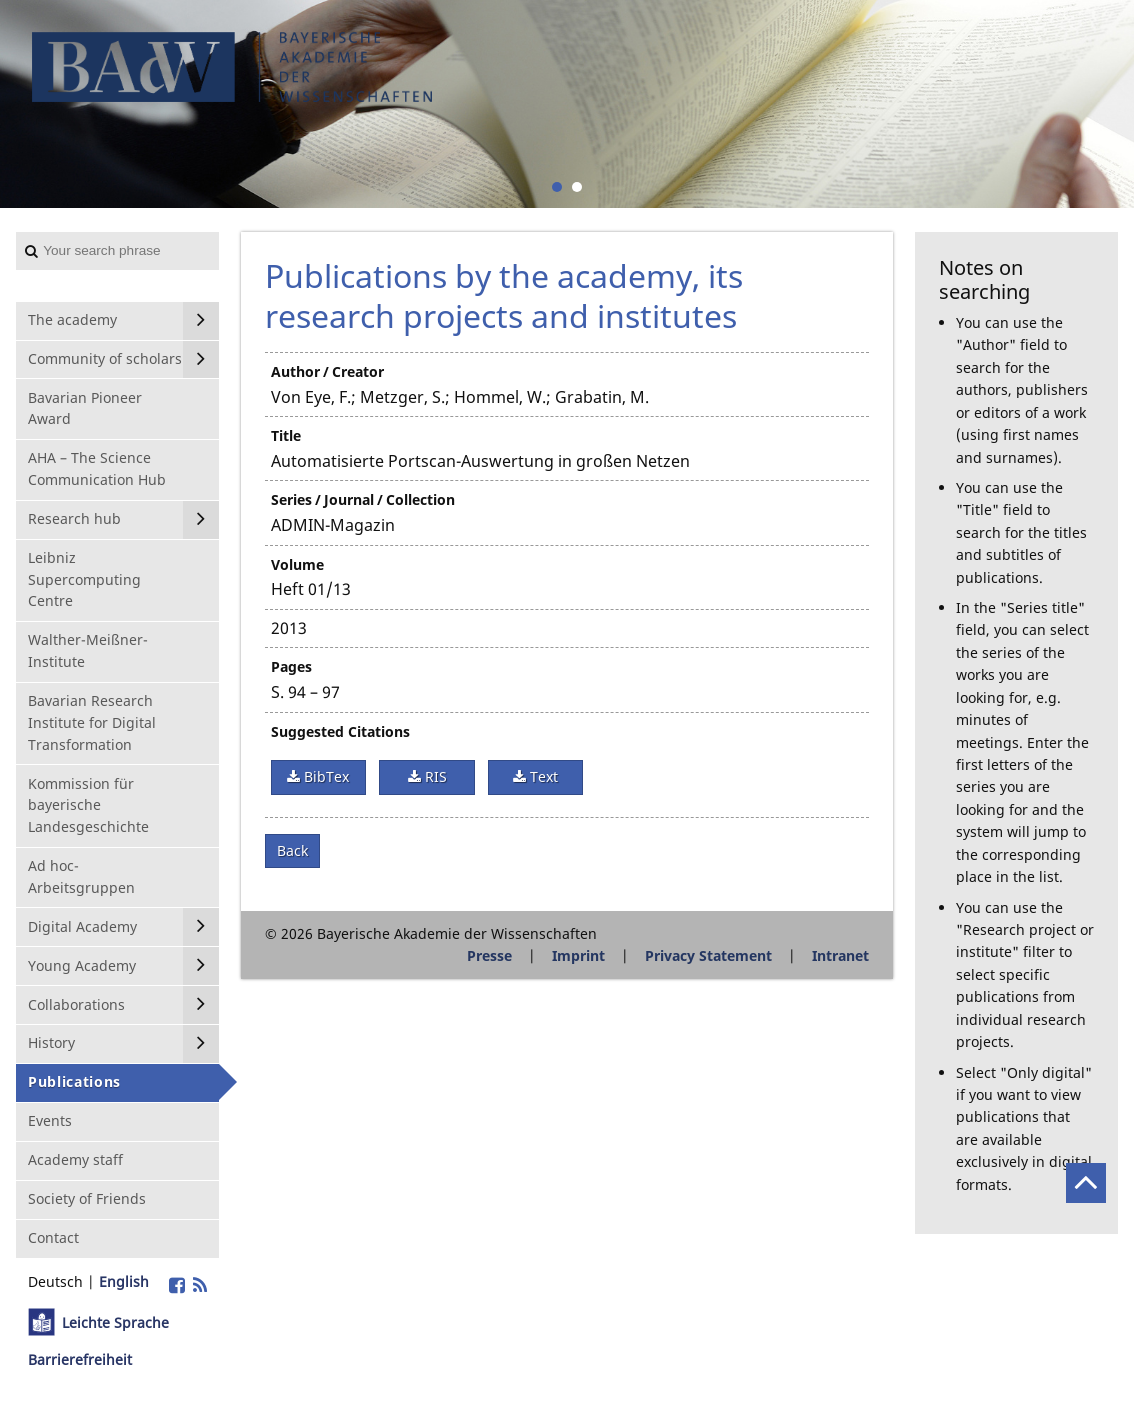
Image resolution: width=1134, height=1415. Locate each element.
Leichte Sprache (115, 1322)
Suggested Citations (340, 731)
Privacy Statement (708, 955)
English (124, 1281)
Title (286, 435)
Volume (297, 564)
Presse (489, 955)
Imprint (578, 955)
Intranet (840, 955)
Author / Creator (327, 371)
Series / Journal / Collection (363, 499)
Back (292, 850)
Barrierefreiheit (80, 1359)
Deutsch (55, 1281)
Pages (291, 666)
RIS (434, 776)
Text (542, 776)
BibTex (324, 776)
